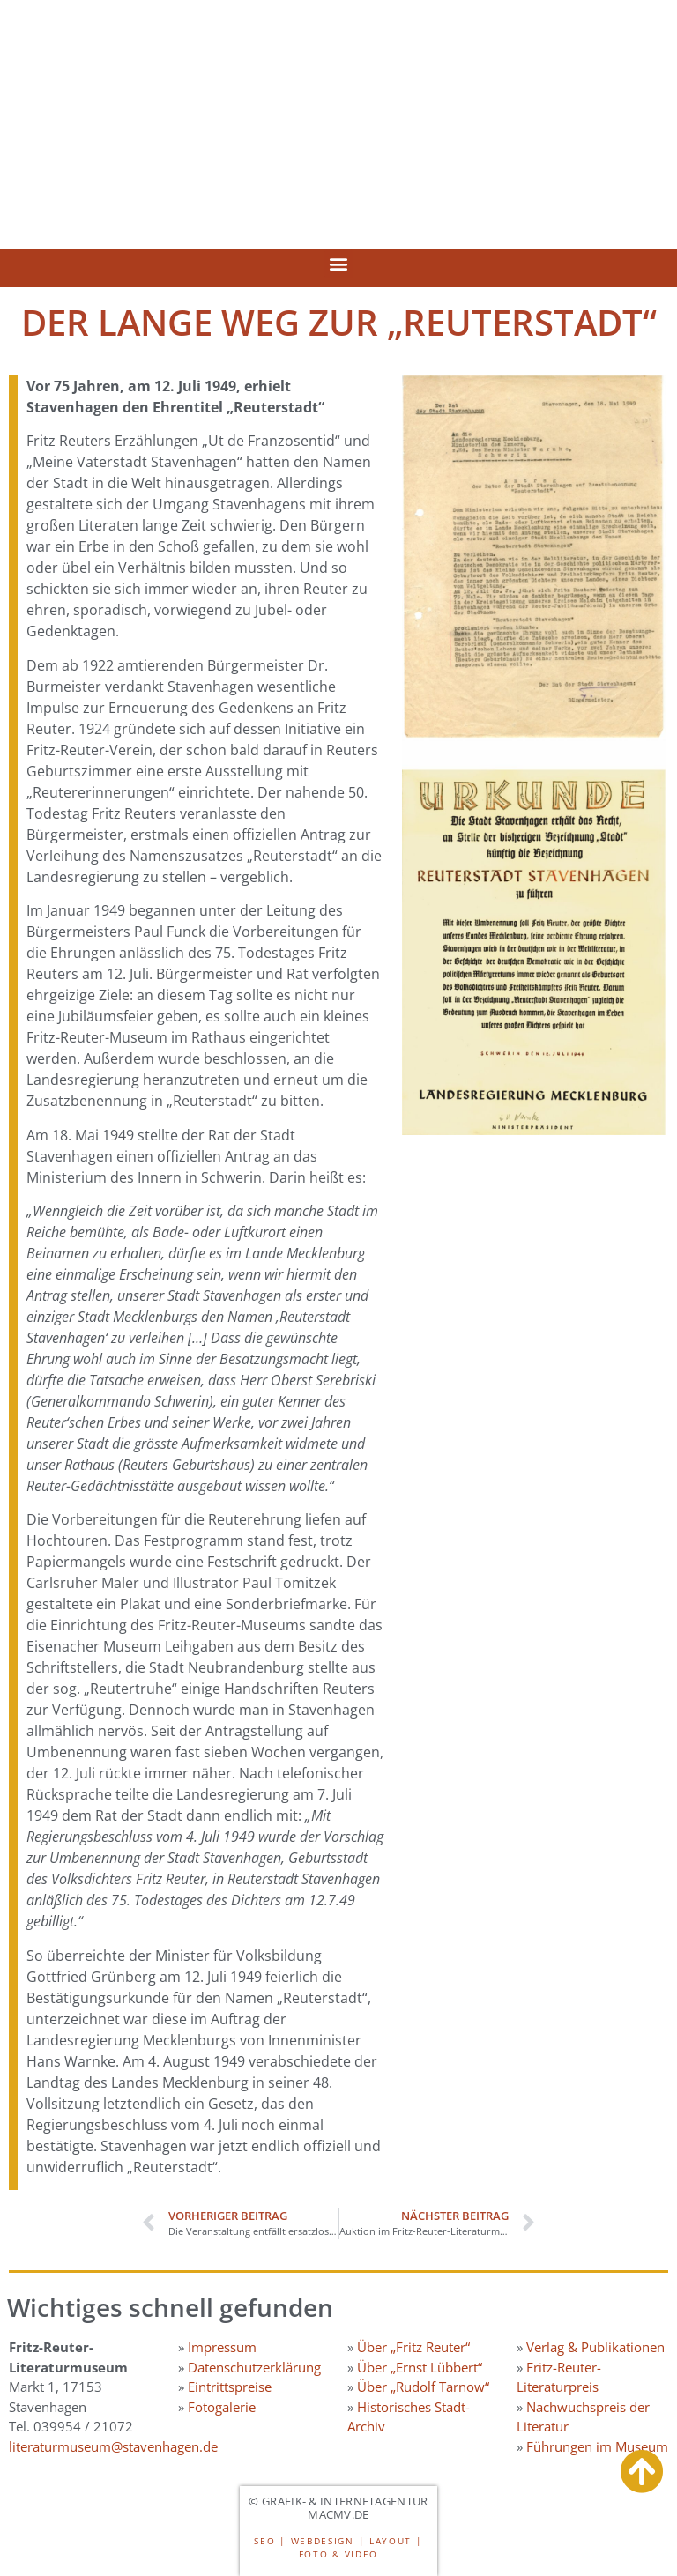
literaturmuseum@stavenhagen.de (113, 2446)
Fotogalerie (222, 2407)
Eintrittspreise (230, 2386)
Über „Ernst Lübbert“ (419, 2367)
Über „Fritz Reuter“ (413, 2347)
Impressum (222, 2347)
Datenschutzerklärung (254, 2367)
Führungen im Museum (597, 2446)
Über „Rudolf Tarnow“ (423, 2386)
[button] (338, 263)
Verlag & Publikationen (595, 2347)
